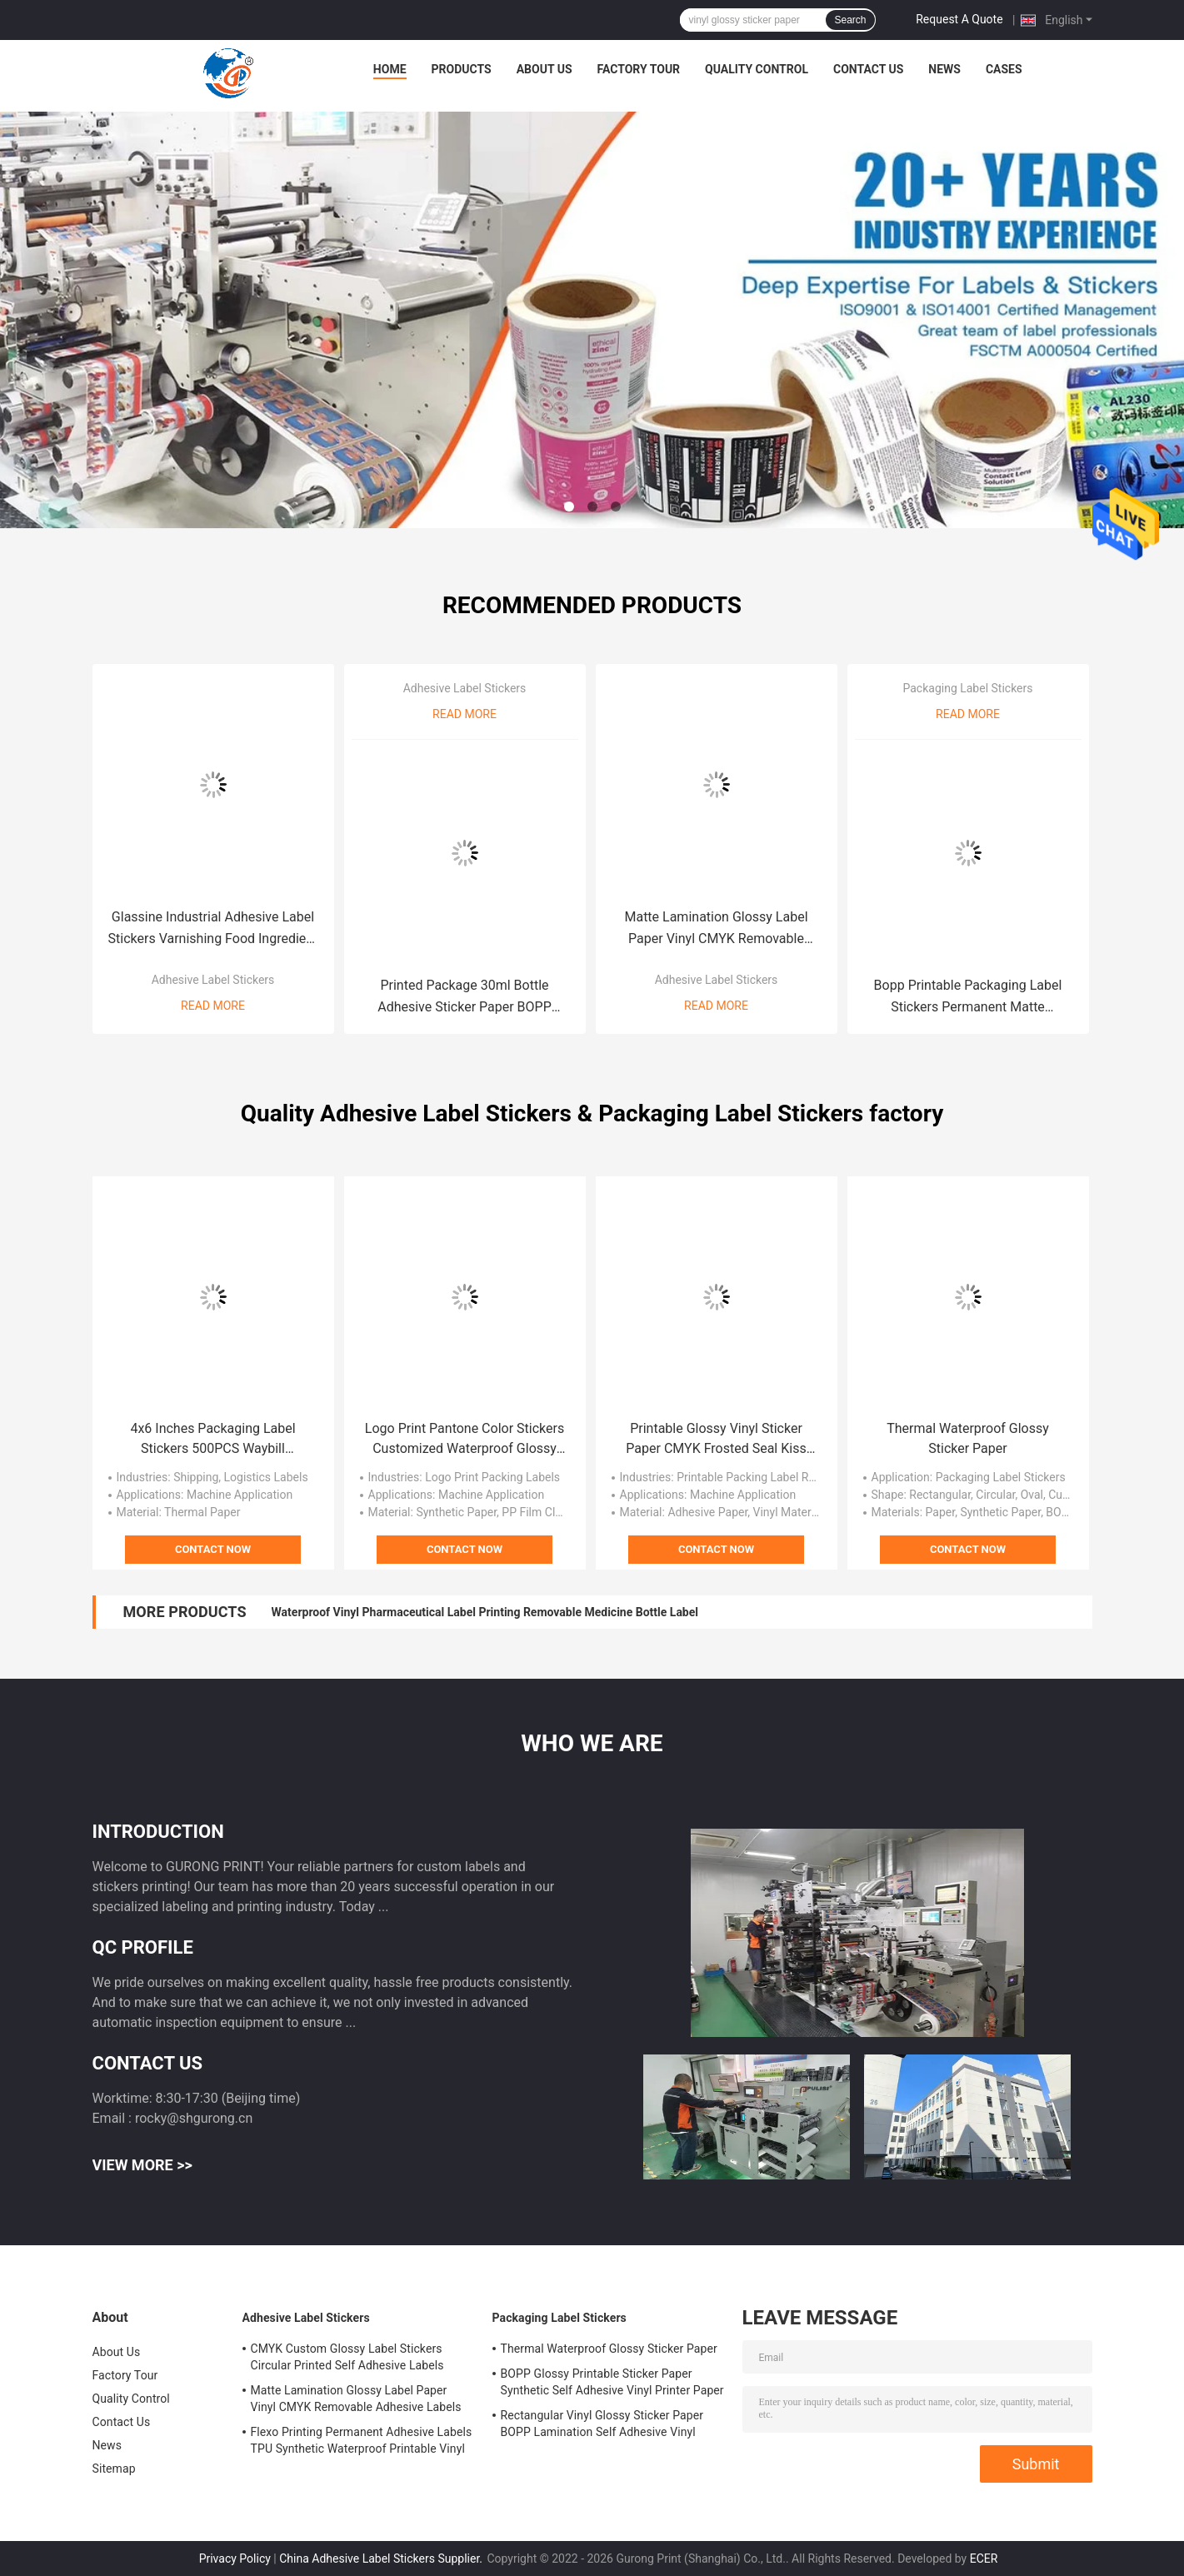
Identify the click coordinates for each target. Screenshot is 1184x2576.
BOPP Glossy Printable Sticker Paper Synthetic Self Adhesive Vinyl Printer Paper (612, 2382)
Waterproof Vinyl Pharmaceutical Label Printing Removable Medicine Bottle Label (485, 1612)
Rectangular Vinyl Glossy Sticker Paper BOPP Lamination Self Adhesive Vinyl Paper (602, 2426)
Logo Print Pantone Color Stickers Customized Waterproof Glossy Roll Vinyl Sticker (464, 1439)
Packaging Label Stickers (967, 688)
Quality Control (756, 69)
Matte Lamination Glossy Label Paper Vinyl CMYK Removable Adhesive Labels (715, 929)
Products (462, 69)
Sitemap (114, 2468)
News (944, 69)
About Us (544, 69)
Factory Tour (639, 69)
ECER (984, 2558)
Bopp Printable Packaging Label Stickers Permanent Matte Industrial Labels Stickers (968, 997)
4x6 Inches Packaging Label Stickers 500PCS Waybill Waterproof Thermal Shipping (212, 1439)
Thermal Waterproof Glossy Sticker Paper (968, 1438)
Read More (213, 1005)
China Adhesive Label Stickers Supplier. (382, 2558)
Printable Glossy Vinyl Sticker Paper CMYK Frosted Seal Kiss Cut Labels (716, 1439)
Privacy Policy (235, 2558)
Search (850, 20)
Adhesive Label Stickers (213, 979)
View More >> (142, 2165)
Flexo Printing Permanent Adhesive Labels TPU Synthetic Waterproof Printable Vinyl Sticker (361, 2442)
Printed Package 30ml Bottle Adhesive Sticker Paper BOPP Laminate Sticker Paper (464, 997)
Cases (1004, 69)
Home (390, 69)
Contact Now (213, 1549)
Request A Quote (959, 19)
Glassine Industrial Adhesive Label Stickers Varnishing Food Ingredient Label (213, 929)
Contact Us (868, 69)
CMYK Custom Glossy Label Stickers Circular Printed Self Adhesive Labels (347, 2357)
